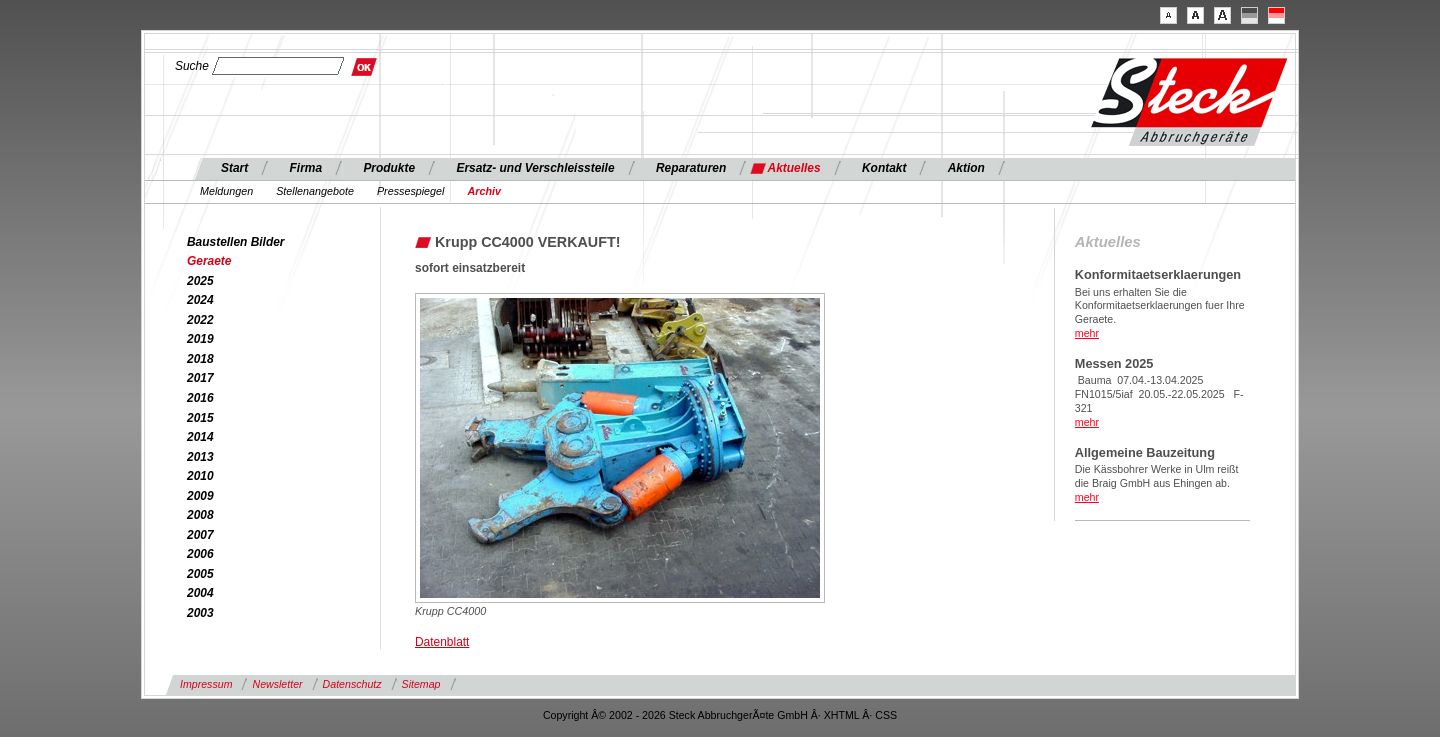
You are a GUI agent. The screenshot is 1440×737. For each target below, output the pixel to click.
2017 (200, 378)
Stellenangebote (315, 191)
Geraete (209, 261)
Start (234, 168)
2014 (200, 437)
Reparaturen (691, 168)
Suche (192, 66)
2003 (200, 613)
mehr (1087, 333)
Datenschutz (352, 684)
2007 (200, 535)
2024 (200, 300)
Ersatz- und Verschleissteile (535, 168)
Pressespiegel (411, 191)
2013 (200, 457)
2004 (200, 593)
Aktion (966, 168)
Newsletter (277, 684)
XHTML (842, 715)
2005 (200, 574)
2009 (200, 496)
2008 (200, 515)
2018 (200, 359)
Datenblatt (442, 642)
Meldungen (226, 191)
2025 (200, 281)
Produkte (389, 168)
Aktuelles (794, 168)
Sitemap (421, 684)
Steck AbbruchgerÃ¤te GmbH (738, 715)
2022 (200, 320)
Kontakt (884, 168)
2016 (200, 398)
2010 (200, 476)
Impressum (206, 684)
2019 (200, 339)
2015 (200, 418)
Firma (306, 168)
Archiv (483, 191)
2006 (200, 554)
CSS (886, 715)
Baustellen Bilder (236, 242)
